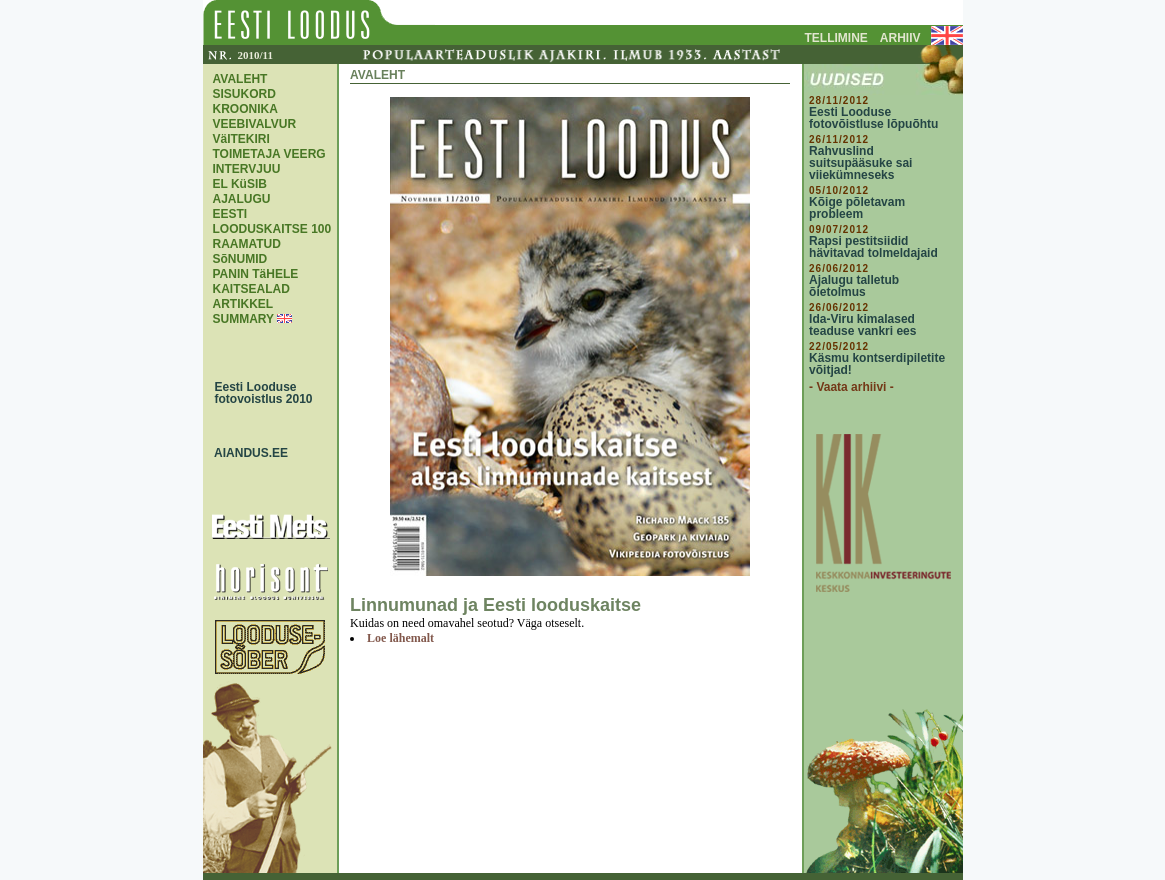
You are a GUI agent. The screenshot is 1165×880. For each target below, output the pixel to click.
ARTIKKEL (243, 304)
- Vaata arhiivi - (851, 387)
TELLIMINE (836, 38)
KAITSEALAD (251, 289)
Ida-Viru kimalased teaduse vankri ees (862, 325)
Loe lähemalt (400, 638)
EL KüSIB (240, 184)
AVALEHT (240, 79)
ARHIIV (900, 38)
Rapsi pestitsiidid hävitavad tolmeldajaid (873, 247)
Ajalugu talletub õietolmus (854, 286)
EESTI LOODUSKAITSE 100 (272, 221)
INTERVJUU (247, 169)
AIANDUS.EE (247, 453)
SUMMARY (243, 319)
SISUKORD (244, 94)
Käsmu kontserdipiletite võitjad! (877, 364)
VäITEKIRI (241, 139)
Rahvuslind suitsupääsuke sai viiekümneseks (860, 163)
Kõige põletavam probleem (857, 208)
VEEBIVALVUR (255, 124)
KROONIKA (245, 109)
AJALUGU (242, 199)
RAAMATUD (247, 244)
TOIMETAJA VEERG (269, 154)
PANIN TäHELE (256, 274)
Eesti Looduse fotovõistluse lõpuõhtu (873, 118)
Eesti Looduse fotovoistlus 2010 (259, 393)
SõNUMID (240, 259)
